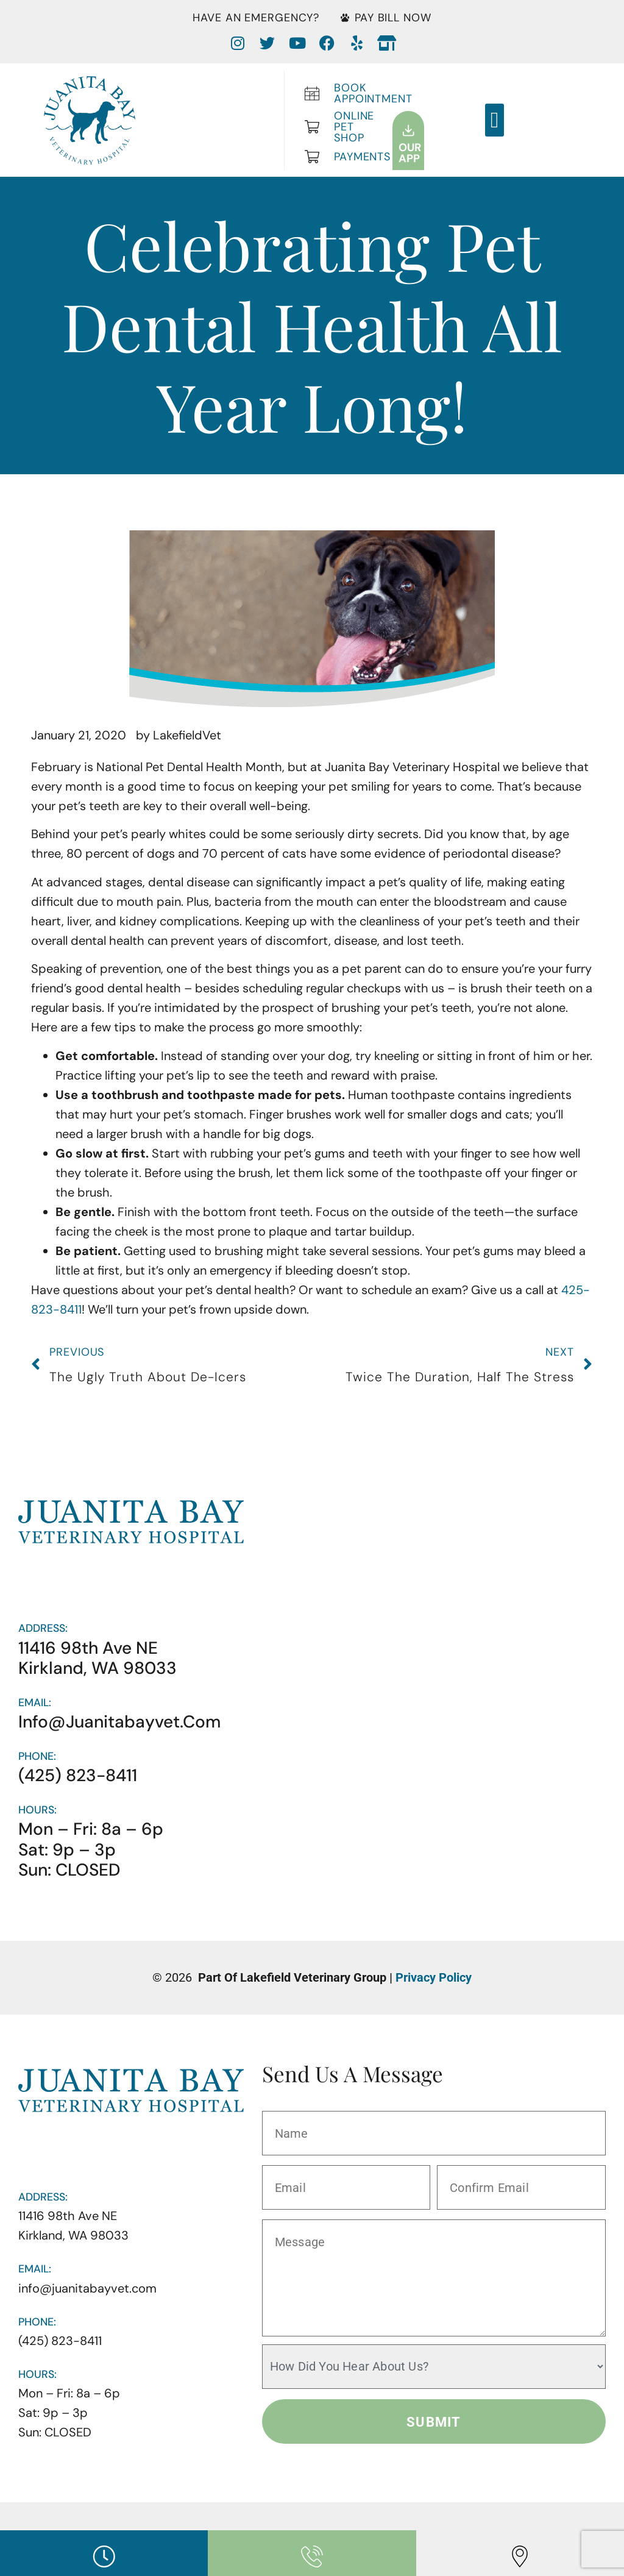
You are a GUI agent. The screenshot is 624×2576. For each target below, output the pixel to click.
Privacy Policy (433, 1977)
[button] (494, 120)
